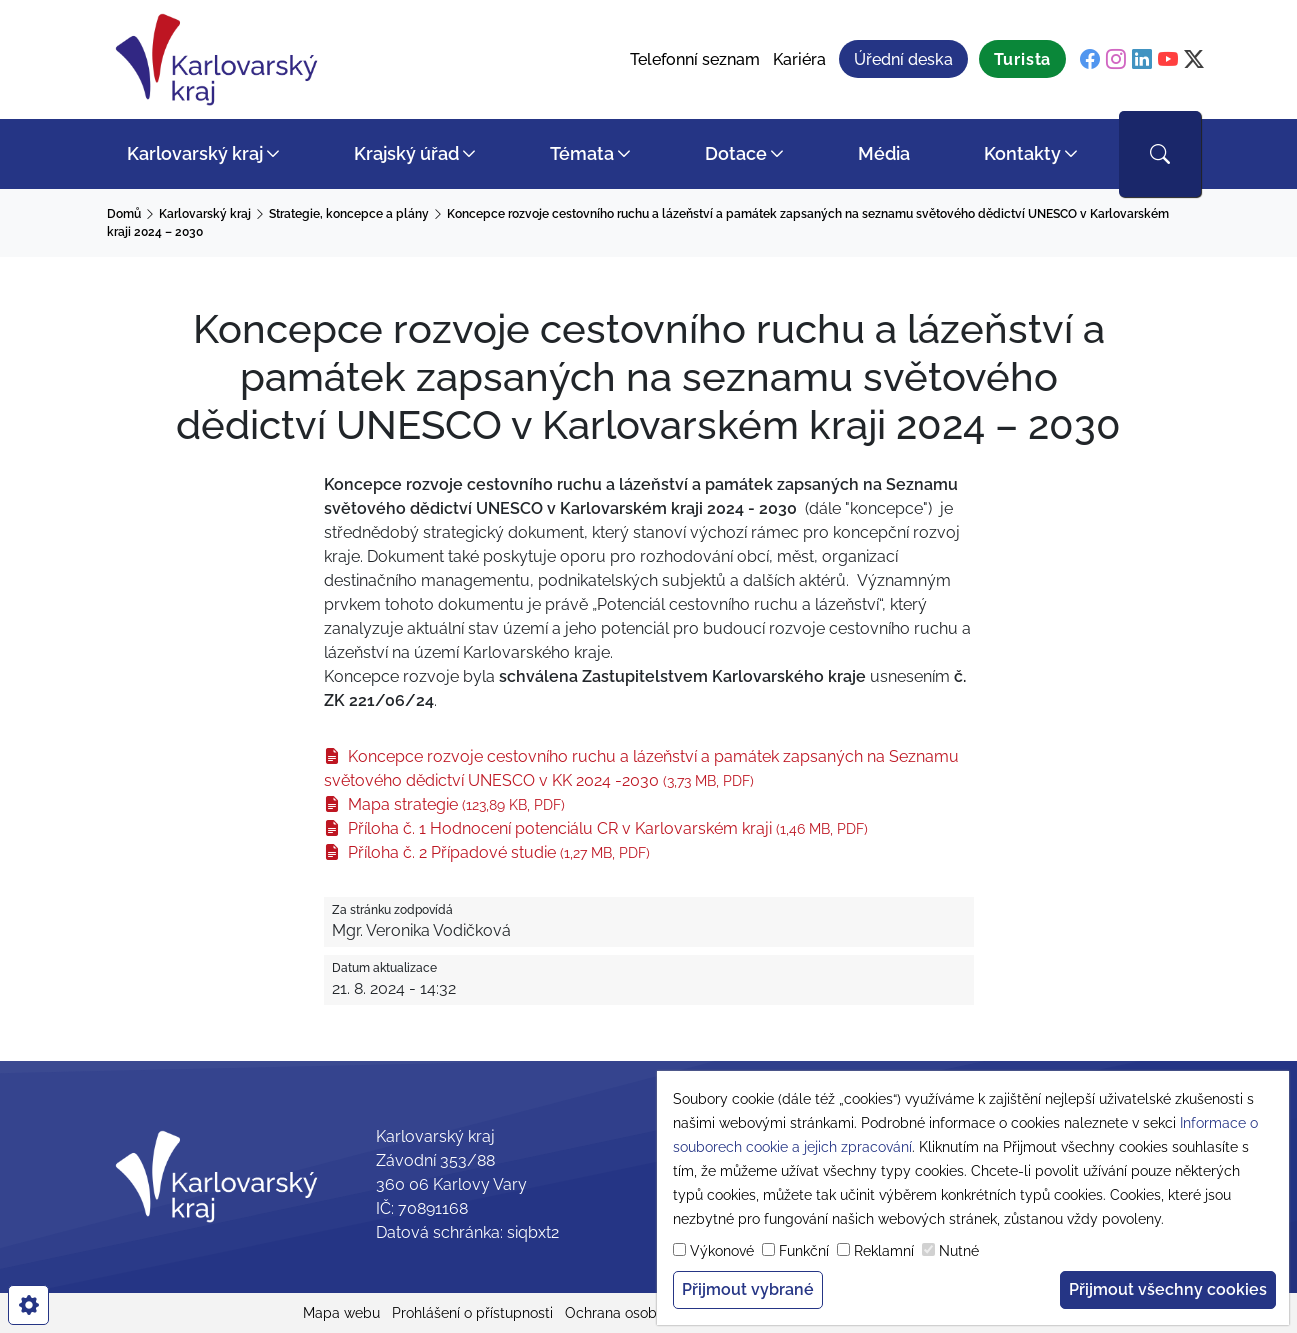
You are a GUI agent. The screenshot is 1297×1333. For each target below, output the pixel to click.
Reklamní (884, 1251)
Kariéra (799, 59)
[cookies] (28, 1305)
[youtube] (1168, 60)
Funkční (804, 1251)
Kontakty (1022, 153)
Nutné (959, 1251)
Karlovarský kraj (195, 153)
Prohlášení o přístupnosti (472, 1313)
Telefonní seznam (695, 59)
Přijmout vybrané (748, 1289)
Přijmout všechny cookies (1168, 1289)
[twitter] (1194, 60)
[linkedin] (1142, 60)
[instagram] (1116, 60)
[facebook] (1090, 60)
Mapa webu (341, 1313)
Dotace (736, 153)
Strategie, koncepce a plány (349, 214)
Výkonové (722, 1251)
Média (884, 153)
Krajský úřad (406, 153)
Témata (582, 153)
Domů (124, 214)
